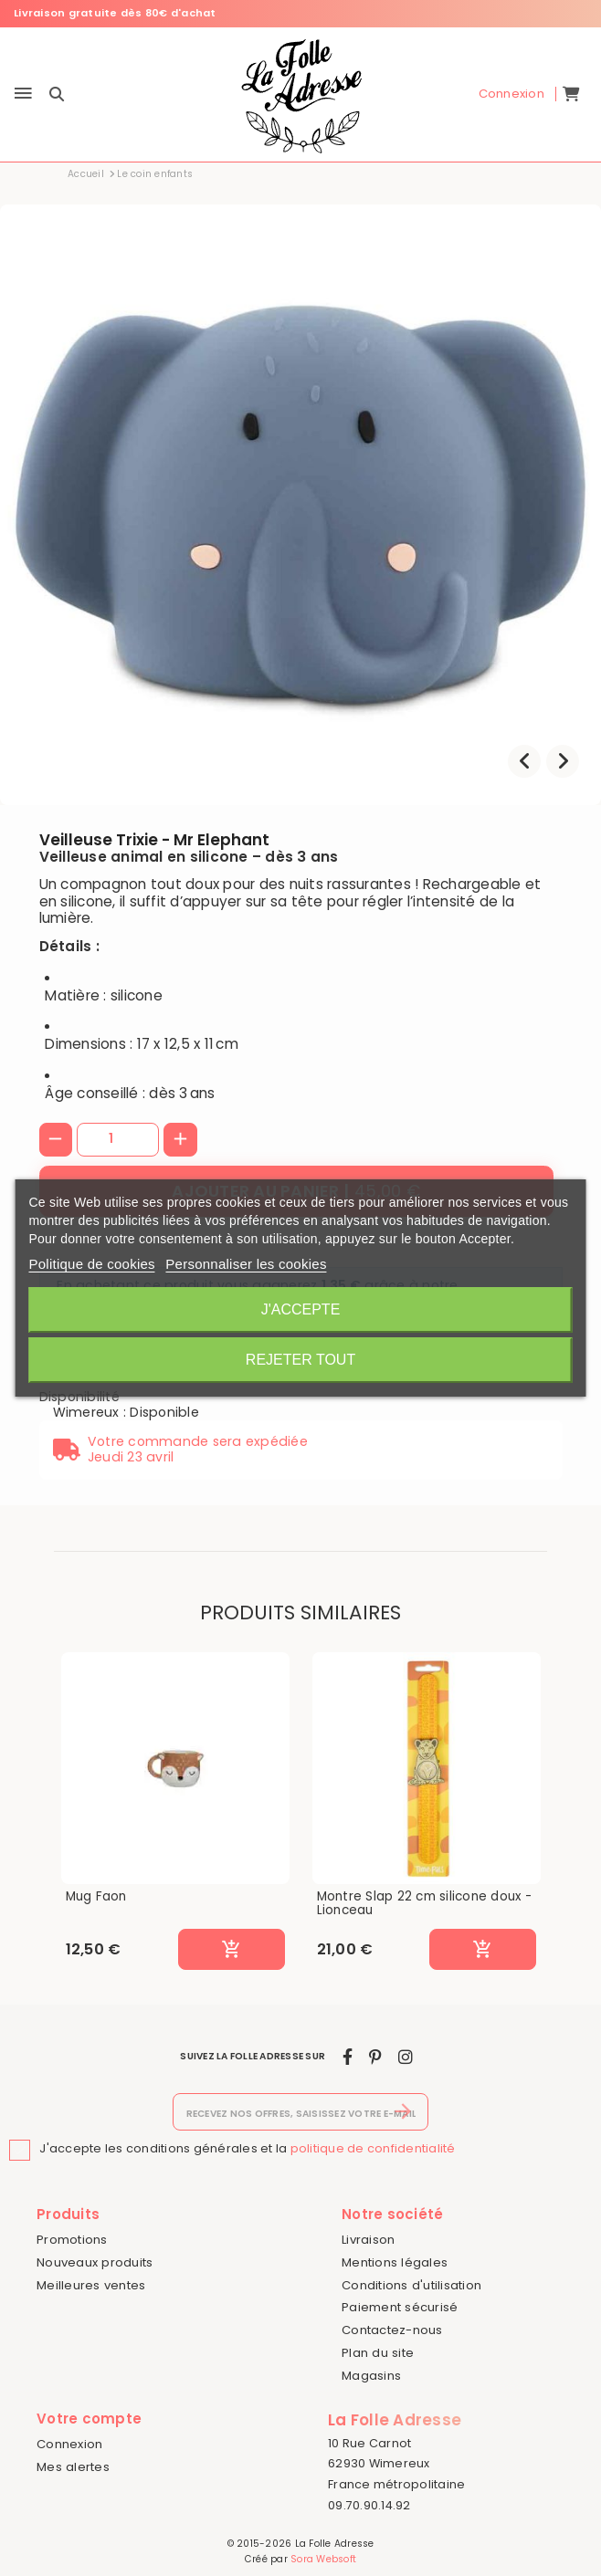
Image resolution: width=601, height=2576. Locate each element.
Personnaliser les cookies (245, 1264)
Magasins (371, 2375)
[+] (180, 1140)
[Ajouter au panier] (231, 1950)
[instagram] (405, 2057)
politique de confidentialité (373, 2148)
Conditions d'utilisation (411, 2285)
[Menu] (23, 94)
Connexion (69, 2444)
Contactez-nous (392, 2330)
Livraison (368, 2239)
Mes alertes (73, 2467)
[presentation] (524, 761)
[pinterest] (375, 2057)
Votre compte (89, 2418)
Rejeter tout (300, 1359)
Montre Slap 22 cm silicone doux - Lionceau (424, 1904)
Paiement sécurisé (400, 2307)
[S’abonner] (403, 2112)
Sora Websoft (323, 2559)
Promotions (72, 2239)
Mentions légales (395, 2262)
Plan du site (378, 2352)
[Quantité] (118, 1139)
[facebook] (347, 2057)
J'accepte (301, 1309)
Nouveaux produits (95, 2262)
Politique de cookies (91, 1264)
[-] (56, 1140)
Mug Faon (96, 1897)
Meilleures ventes (91, 2285)
